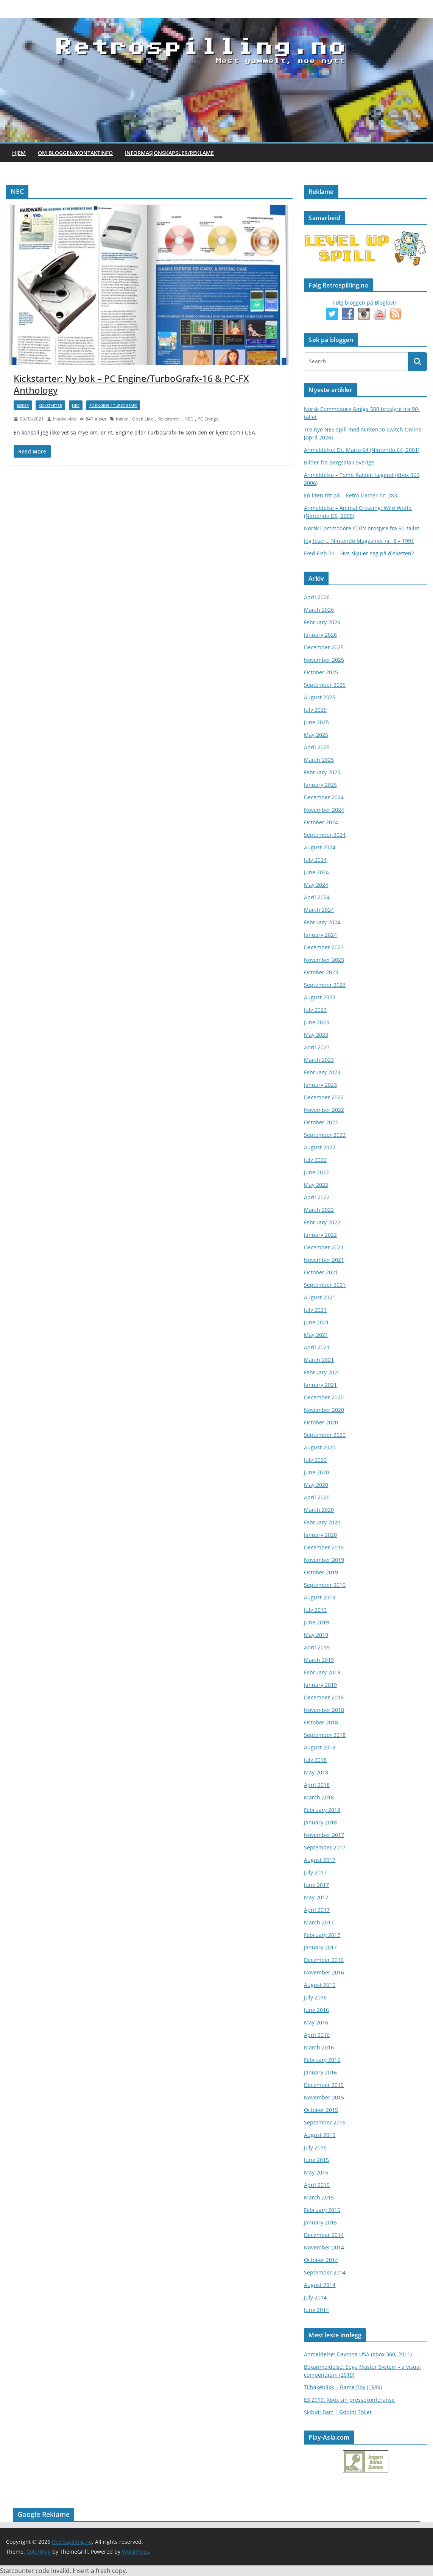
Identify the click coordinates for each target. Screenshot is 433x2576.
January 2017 (320, 1947)
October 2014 (321, 2259)
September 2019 (325, 1584)
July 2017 (315, 1872)
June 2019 (316, 1622)
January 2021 (320, 1384)
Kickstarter (50, 405)
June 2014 (316, 2309)
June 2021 (316, 1322)
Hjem (19, 152)
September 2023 (325, 984)
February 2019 (322, 1672)
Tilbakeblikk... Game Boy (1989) (343, 2387)
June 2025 (316, 722)
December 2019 (324, 1547)
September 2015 (325, 2122)
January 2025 (320, 784)
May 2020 (316, 1484)
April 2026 (317, 597)
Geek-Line (142, 419)
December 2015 (324, 2084)
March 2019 (319, 1659)
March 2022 (319, 1209)
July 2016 (315, 1997)
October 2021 (321, 1272)
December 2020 (324, 1397)
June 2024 (316, 872)
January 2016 (320, 2072)
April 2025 (317, 747)
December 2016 (324, 1959)
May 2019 (316, 1634)
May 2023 (316, 1034)
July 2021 (315, 1309)
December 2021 (324, 1247)
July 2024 (315, 859)
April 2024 (317, 897)
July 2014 (315, 2297)
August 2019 (319, 1597)
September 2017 (325, 1847)
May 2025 (316, 734)
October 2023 (321, 972)
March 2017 (319, 1922)
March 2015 (319, 2197)
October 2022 (321, 1122)
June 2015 (316, 2159)
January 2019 (320, 1684)
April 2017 (317, 1909)
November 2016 (324, 1972)
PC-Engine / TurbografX (113, 405)
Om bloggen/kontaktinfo (75, 152)
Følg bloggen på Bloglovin (365, 302)
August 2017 (319, 1859)
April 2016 (317, 2034)
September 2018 (325, 1734)
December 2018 (324, 1697)
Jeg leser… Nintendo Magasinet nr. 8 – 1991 (359, 540)
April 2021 (317, 1347)
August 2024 (319, 847)
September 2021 (325, 1284)
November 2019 (324, 1559)
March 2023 (319, 1059)
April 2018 (317, 1784)
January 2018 (320, 1822)
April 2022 (317, 1197)
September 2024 (325, 834)
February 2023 (322, 1072)
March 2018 (319, 1797)
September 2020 (325, 1434)
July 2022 (315, 1159)
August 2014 (319, 2284)
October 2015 (321, 2109)
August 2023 (319, 997)
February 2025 (322, 772)
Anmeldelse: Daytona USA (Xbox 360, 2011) (358, 2354)
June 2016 (316, 2009)
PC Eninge (208, 419)
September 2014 (325, 2272)
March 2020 (319, 1509)
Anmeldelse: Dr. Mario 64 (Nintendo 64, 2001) (361, 449)
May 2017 (316, 1897)
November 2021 (324, 1259)
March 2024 (319, 909)
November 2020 (324, 1409)
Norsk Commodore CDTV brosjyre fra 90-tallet (361, 528)
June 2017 (316, 1884)
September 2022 (325, 1134)
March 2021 (319, 1359)
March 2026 (319, 609)
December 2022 (324, 1097)
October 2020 (321, 1422)
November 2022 (324, 1109)
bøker (23, 405)
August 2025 (319, 697)
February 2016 (322, 2059)
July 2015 (315, 2147)
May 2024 (316, 884)
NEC (75, 405)
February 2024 (322, 922)
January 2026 (320, 634)
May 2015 (316, 2172)
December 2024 (324, 797)
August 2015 (319, 2134)
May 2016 (316, 2022)
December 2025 (324, 647)
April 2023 (317, 1047)
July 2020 (315, 1459)
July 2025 (315, 709)
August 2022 (319, 1147)
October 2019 (321, 1572)
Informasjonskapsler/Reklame (169, 152)
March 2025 (319, 759)
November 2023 (324, 959)
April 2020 (317, 1497)
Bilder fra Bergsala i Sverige (339, 462)
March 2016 (319, 2047)
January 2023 (320, 1084)
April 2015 (317, 2184)
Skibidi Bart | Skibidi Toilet (338, 2412)
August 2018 (319, 1747)
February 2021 (322, 1372)
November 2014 (324, 2247)
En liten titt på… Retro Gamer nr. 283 (350, 495)
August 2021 (319, 1297)
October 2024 (321, 822)
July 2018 (315, 1759)
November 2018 (324, 1709)
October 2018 (321, 1722)
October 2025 (321, 672)
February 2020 (322, 1522)
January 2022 (320, 1234)
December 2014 (324, 2234)
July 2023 (315, 1009)
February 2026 (322, 622)
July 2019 (315, 1609)
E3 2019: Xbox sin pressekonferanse (349, 2399)
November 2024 (324, 809)
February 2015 (322, 2209)
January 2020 (320, 1534)
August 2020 (319, 1447)
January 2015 (320, 2222)
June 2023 (316, 1022)
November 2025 (324, 659)
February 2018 (322, 1809)
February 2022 (322, 1222)
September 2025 (325, 684)
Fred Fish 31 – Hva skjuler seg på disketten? (359, 553)
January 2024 (320, 934)
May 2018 (316, 1772)
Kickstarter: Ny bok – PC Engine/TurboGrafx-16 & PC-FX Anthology (131, 384)
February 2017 (322, 1934)
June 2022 (316, 1172)
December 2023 (324, 947)
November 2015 (324, 2097)
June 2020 (316, 1472)
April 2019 (317, 1647)
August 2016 (319, 1984)
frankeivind (64, 419)
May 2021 (316, 1334)
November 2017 (324, 1834)
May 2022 (316, 1184)
